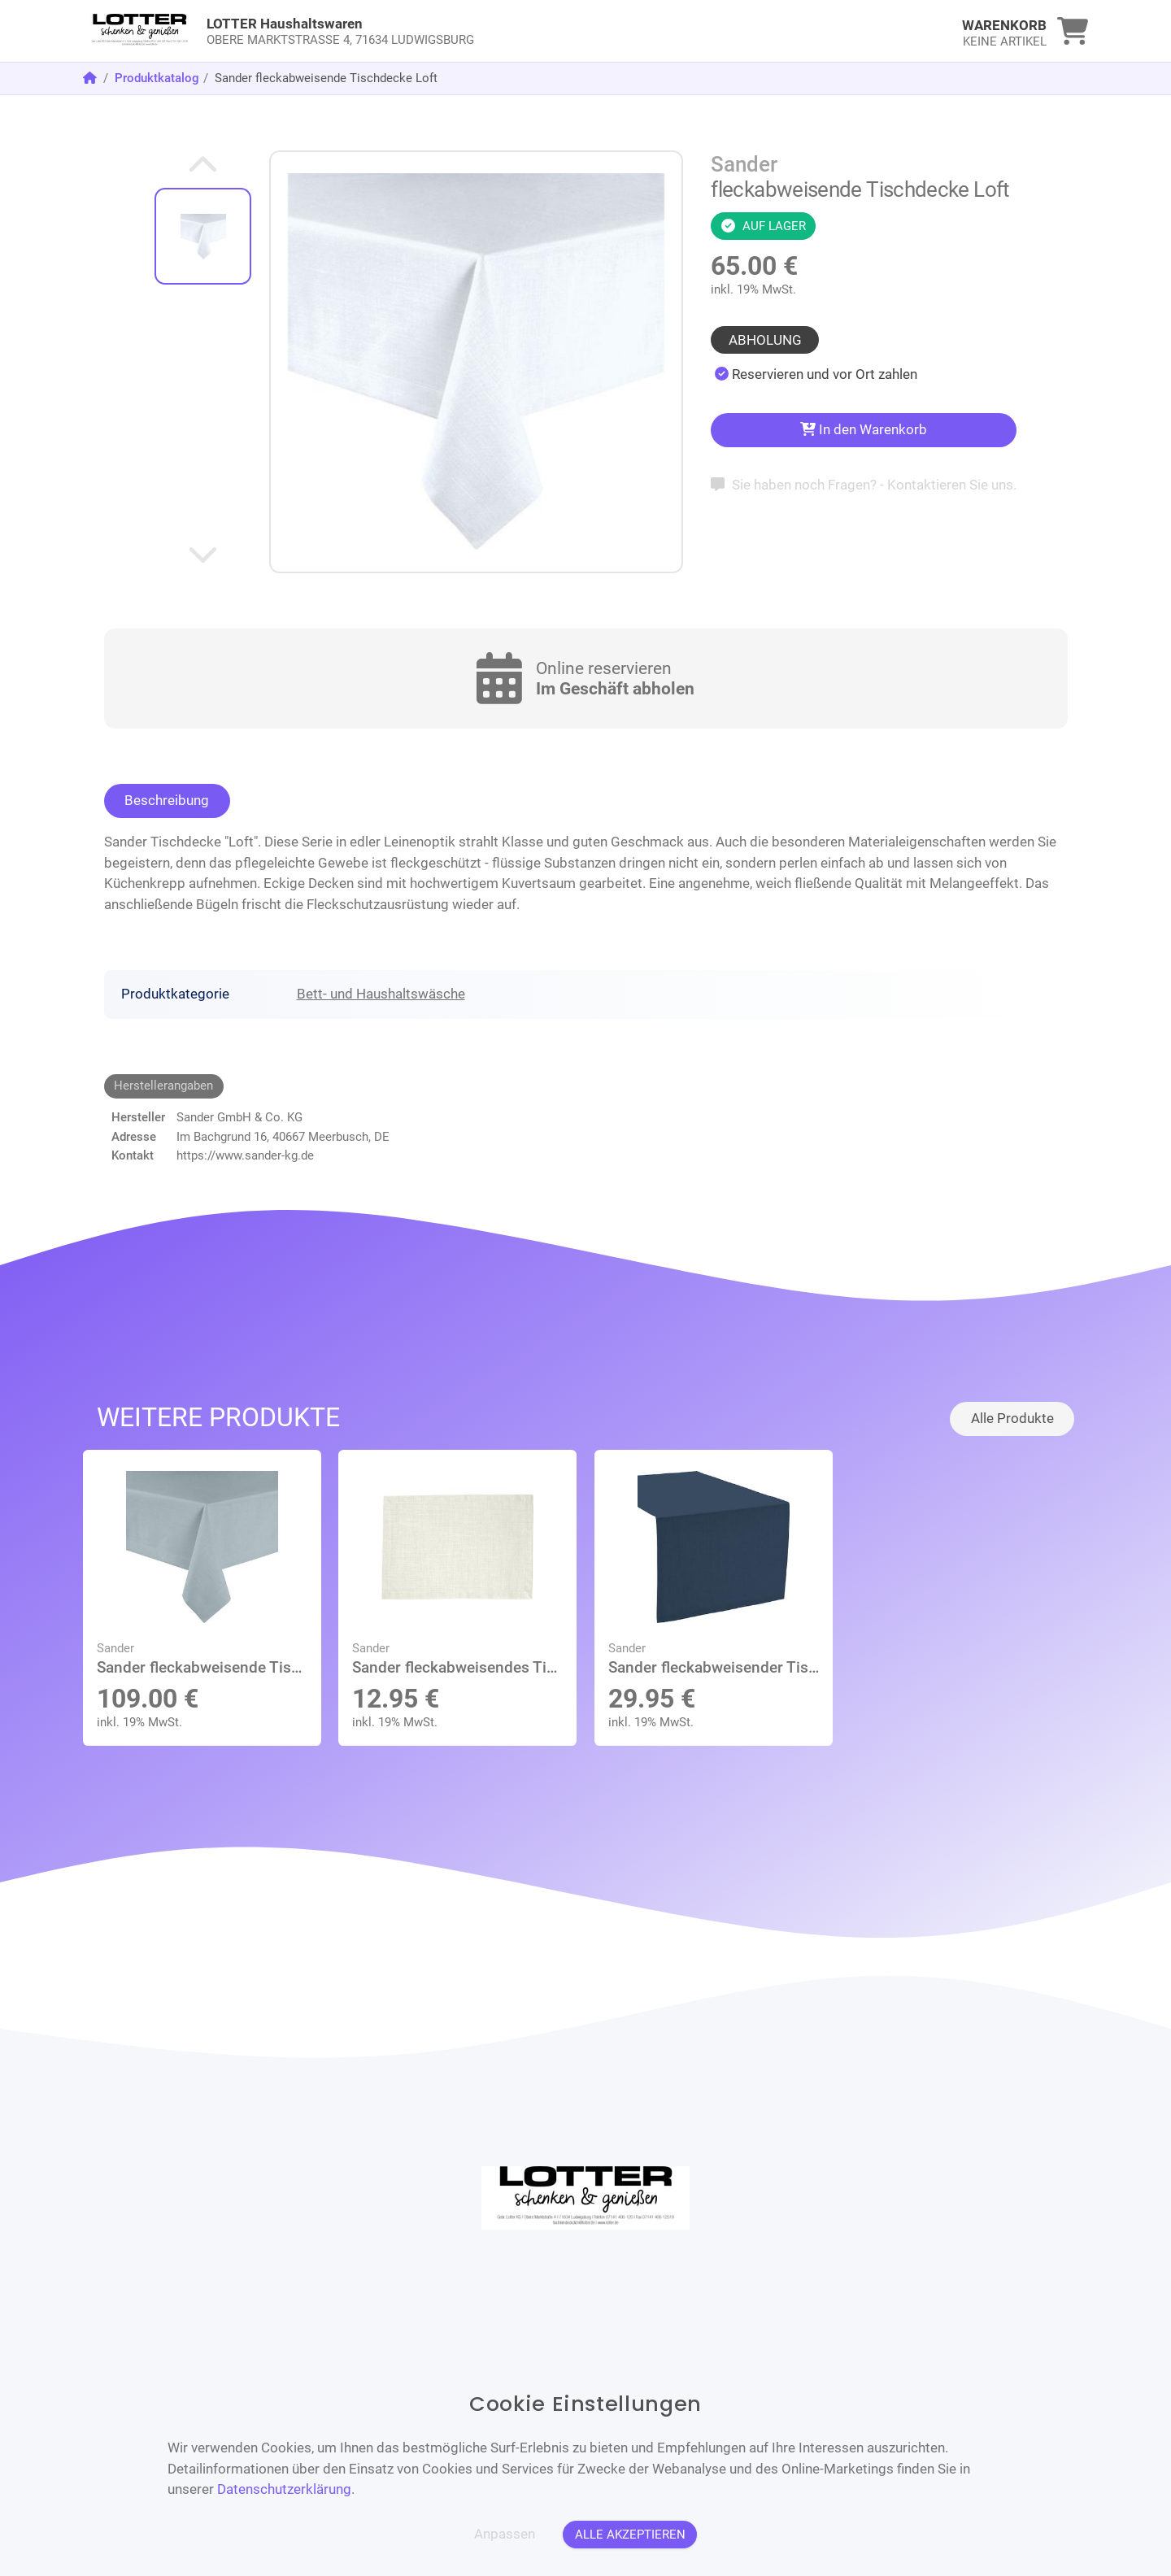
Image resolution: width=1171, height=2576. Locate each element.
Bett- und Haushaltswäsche (381, 994)
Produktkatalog (157, 78)
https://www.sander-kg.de (245, 1155)
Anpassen (504, 2534)
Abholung (765, 340)
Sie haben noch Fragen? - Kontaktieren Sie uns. (863, 484)
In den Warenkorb (863, 429)
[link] (460, 31)
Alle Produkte (1012, 1418)
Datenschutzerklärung (284, 2489)
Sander (744, 164)
